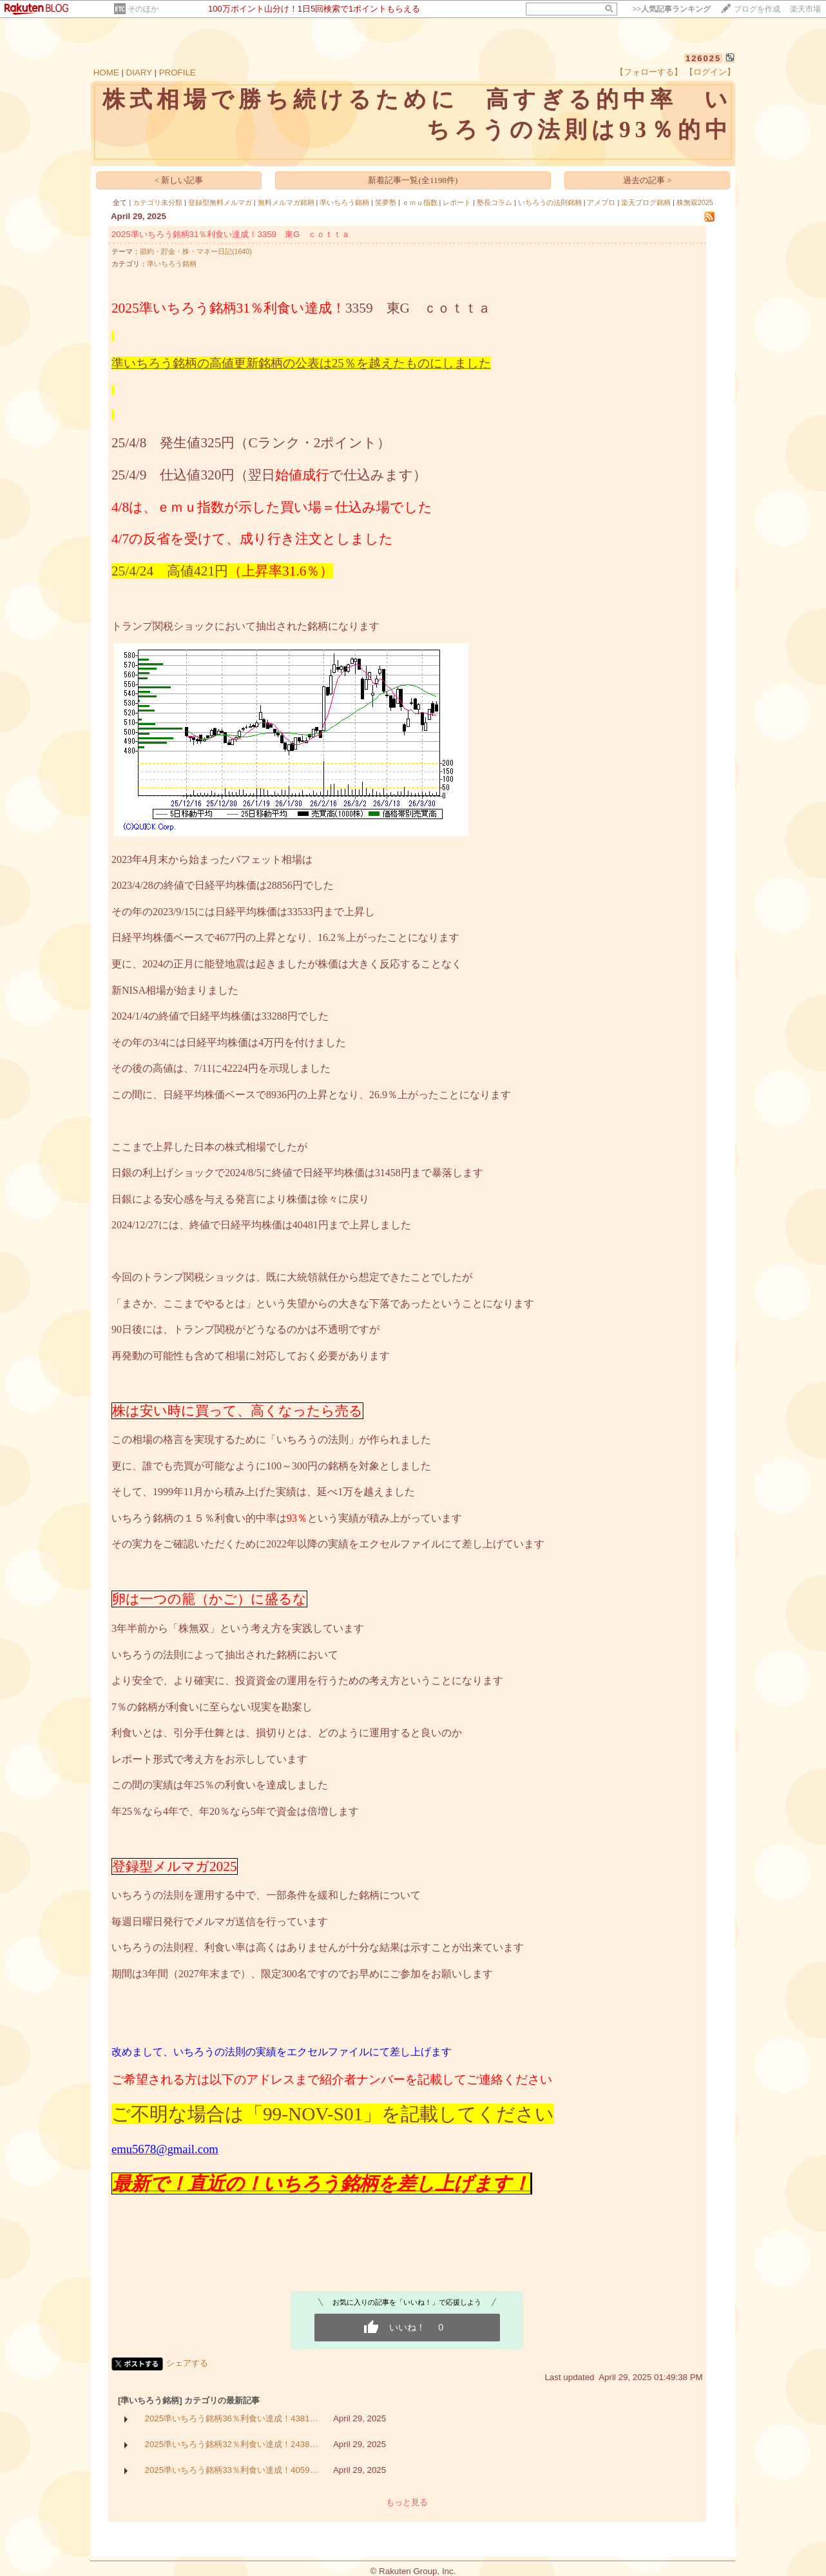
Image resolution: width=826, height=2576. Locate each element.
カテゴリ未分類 (157, 202)
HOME (106, 72)
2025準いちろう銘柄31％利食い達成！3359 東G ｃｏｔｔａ (231, 234)
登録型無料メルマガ (220, 202)
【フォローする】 (648, 72)
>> (671, 9)
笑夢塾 (385, 202)
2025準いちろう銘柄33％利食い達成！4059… (231, 2470)
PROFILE (177, 72)
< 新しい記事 (179, 180)
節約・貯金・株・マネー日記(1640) (196, 251)
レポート (457, 202)
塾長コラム (494, 202)
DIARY (139, 72)
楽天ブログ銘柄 (646, 202)
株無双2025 (695, 202)
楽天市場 (805, 9)
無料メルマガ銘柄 (286, 202)
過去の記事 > (647, 180)
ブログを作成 (757, 9)
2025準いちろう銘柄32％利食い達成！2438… (231, 2444)
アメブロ (601, 202)
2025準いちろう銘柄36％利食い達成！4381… (231, 2418)
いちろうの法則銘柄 (550, 202)
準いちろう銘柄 (344, 202)
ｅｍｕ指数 (419, 202)
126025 (703, 58)
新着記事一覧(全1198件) (412, 180)
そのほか (143, 9)
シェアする (187, 2363)
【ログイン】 (710, 72)
